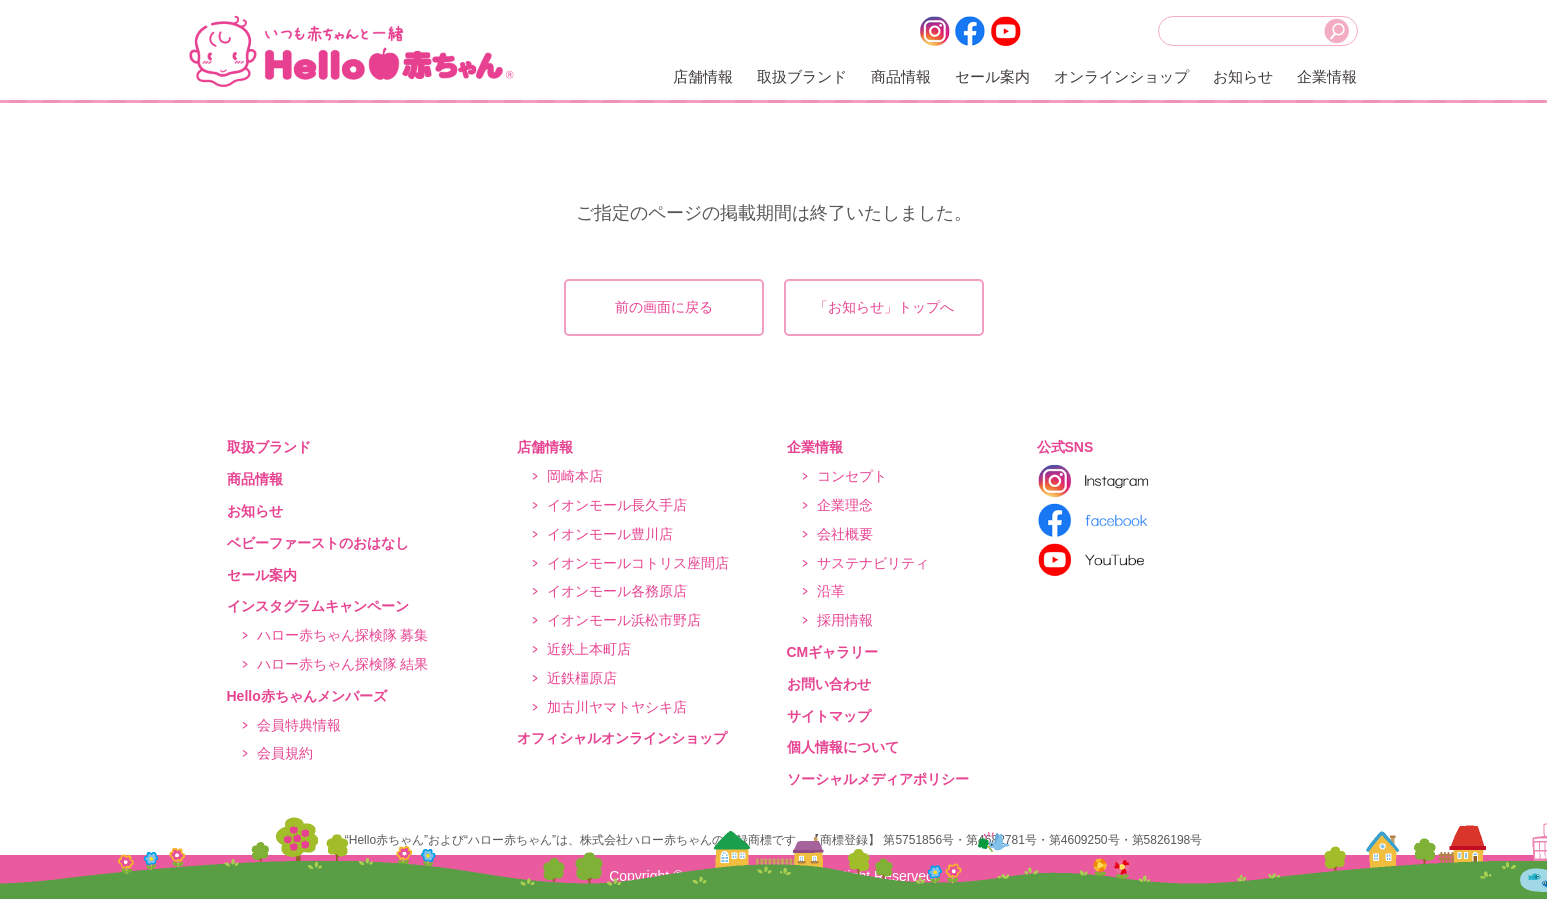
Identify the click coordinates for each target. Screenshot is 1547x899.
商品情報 (901, 76)
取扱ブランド (802, 76)
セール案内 (992, 76)
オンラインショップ (1121, 76)
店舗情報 (703, 76)
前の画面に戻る (664, 307)
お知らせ (1243, 76)
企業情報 (1327, 76)
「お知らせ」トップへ (884, 307)
